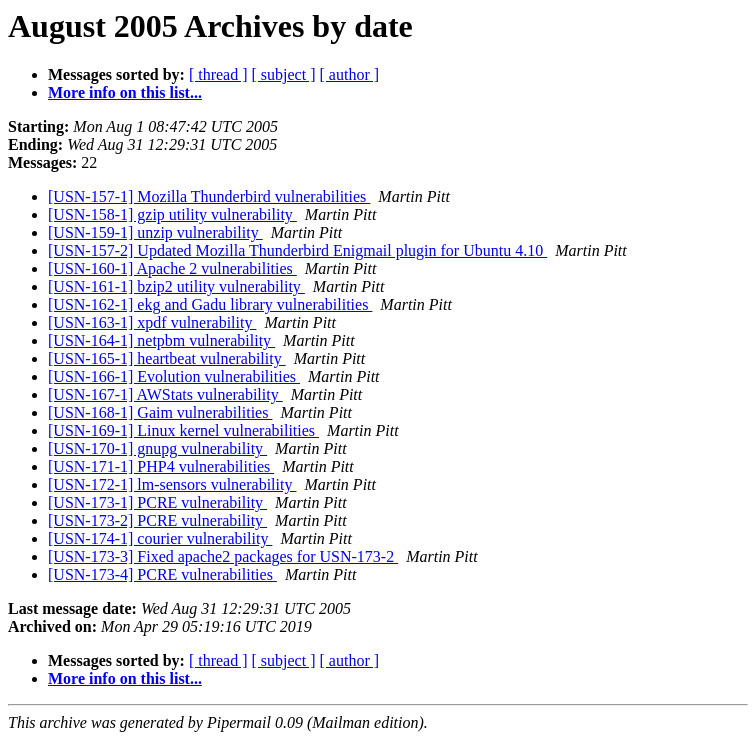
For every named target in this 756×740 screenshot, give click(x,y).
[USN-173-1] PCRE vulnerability (157, 502)
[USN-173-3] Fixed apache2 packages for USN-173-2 (223, 556)
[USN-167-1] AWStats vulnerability (165, 394)
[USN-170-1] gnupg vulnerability (157, 448)
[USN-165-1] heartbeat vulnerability (167, 358)
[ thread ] (218, 74)
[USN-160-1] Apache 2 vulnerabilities (172, 268)
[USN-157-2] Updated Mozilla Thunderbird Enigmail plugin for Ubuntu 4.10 (297, 250)
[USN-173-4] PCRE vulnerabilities (162, 574)
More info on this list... (125, 92)
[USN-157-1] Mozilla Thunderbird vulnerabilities (209, 196)
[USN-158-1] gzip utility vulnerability (172, 214)
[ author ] (350, 74)
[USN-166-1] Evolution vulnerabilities (174, 376)
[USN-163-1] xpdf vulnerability (152, 322)
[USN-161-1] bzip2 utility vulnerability (176, 286)
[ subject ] (284, 74)
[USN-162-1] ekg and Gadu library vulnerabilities (210, 304)
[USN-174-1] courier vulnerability (160, 538)
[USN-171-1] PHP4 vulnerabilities (161, 466)
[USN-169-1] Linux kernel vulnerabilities (183, 430)
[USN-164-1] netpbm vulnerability (161, 340)
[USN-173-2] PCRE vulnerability (157, 520)
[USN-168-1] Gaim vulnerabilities (160, 412)
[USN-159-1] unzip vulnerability (155, 232)
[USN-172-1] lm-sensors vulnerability (172, 484)
